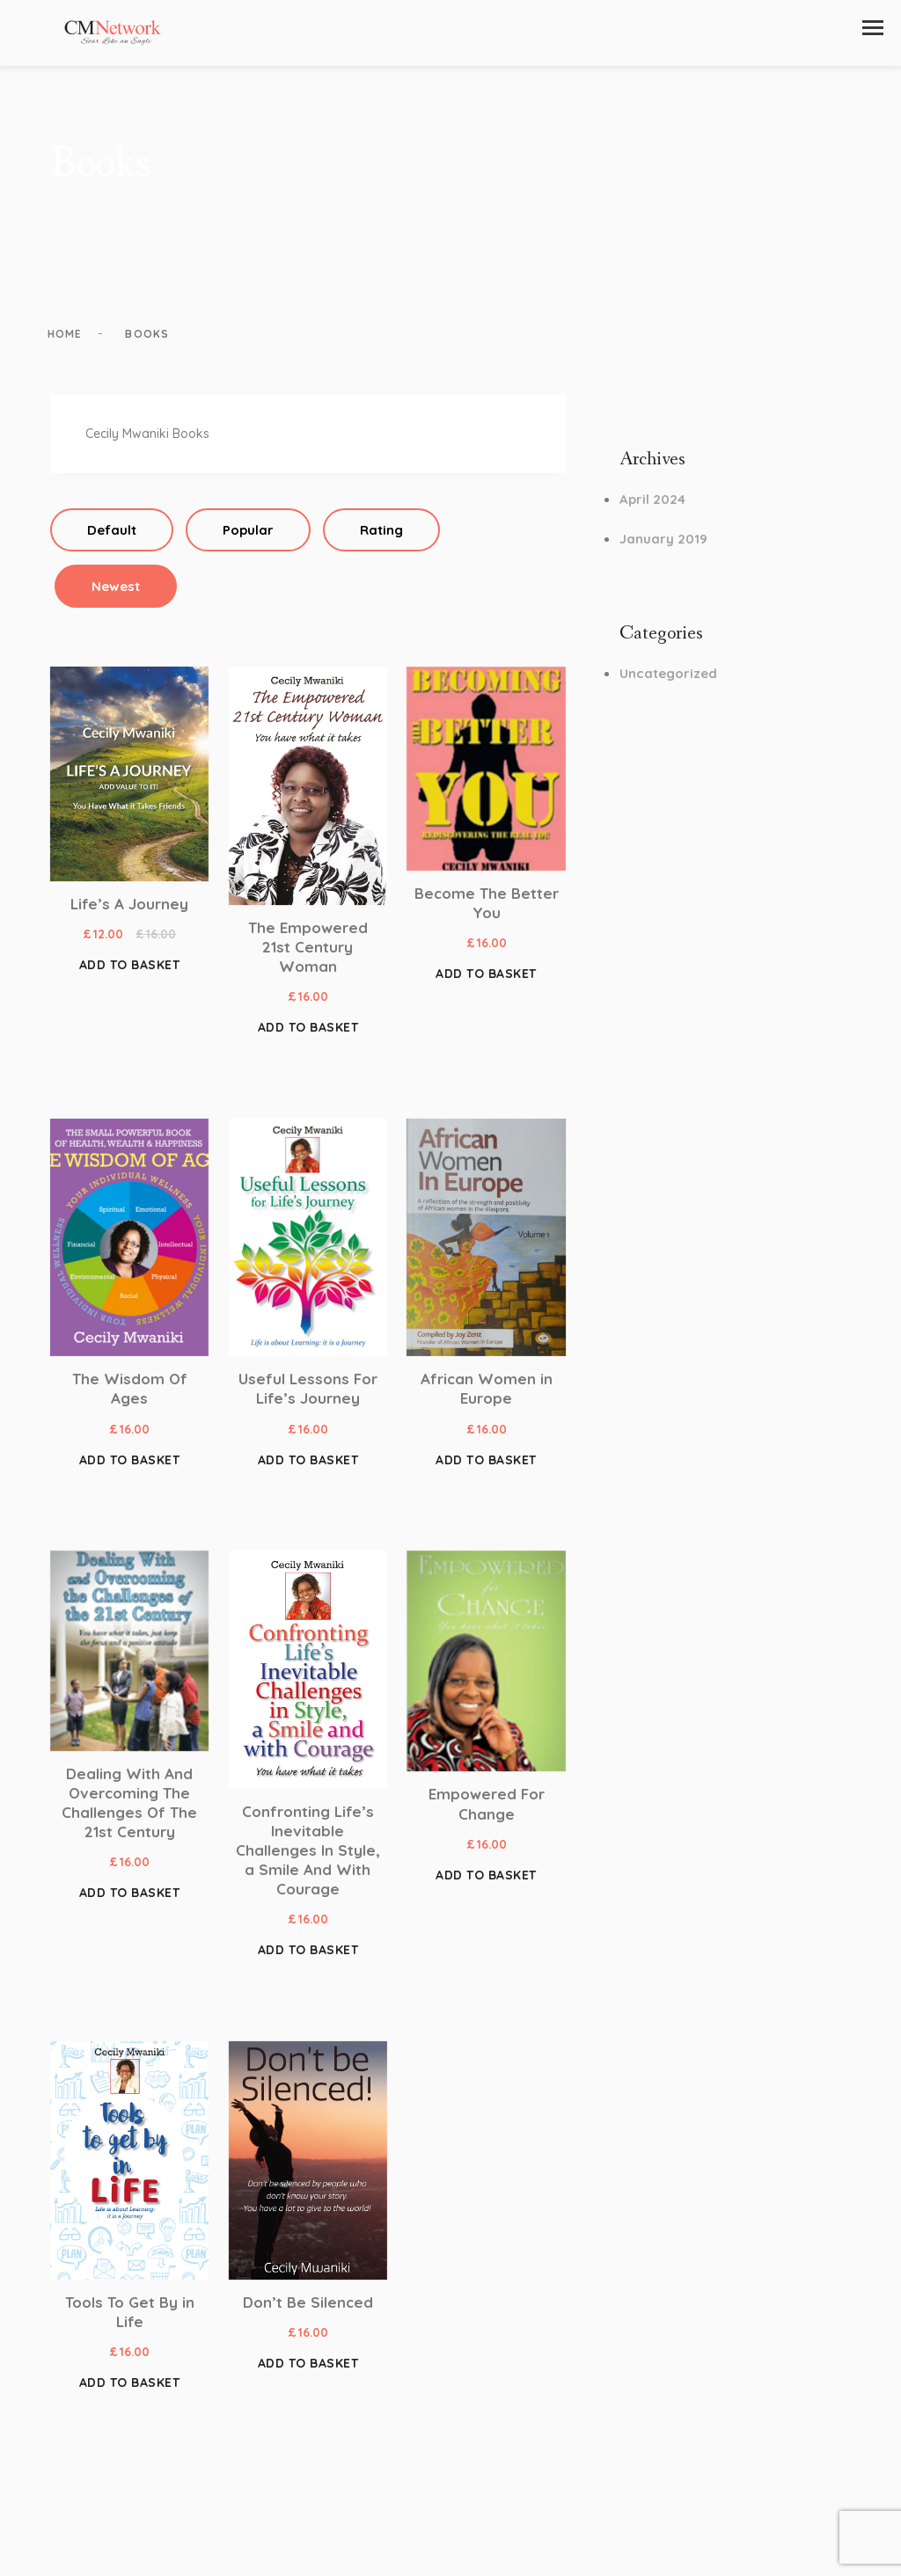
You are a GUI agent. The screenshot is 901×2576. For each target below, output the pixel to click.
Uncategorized (668, 679)
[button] (873, 28)
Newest (116, 592)
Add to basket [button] (129, 972)
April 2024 (652, 506)
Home (67, 340)
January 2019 (663, 544)
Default (111, 536)
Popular (248, 536)
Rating (381, 536)
